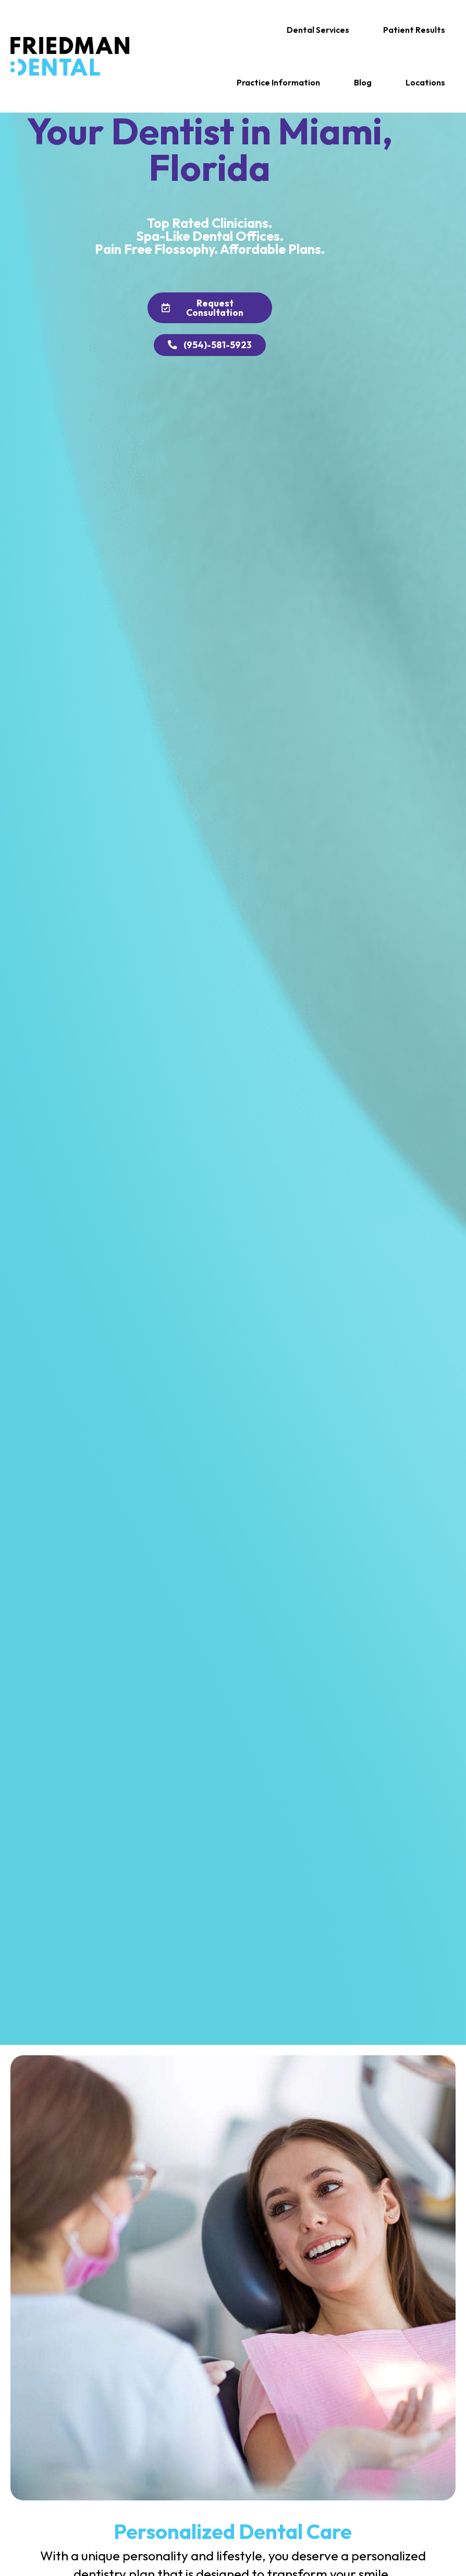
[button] (317, 30)
